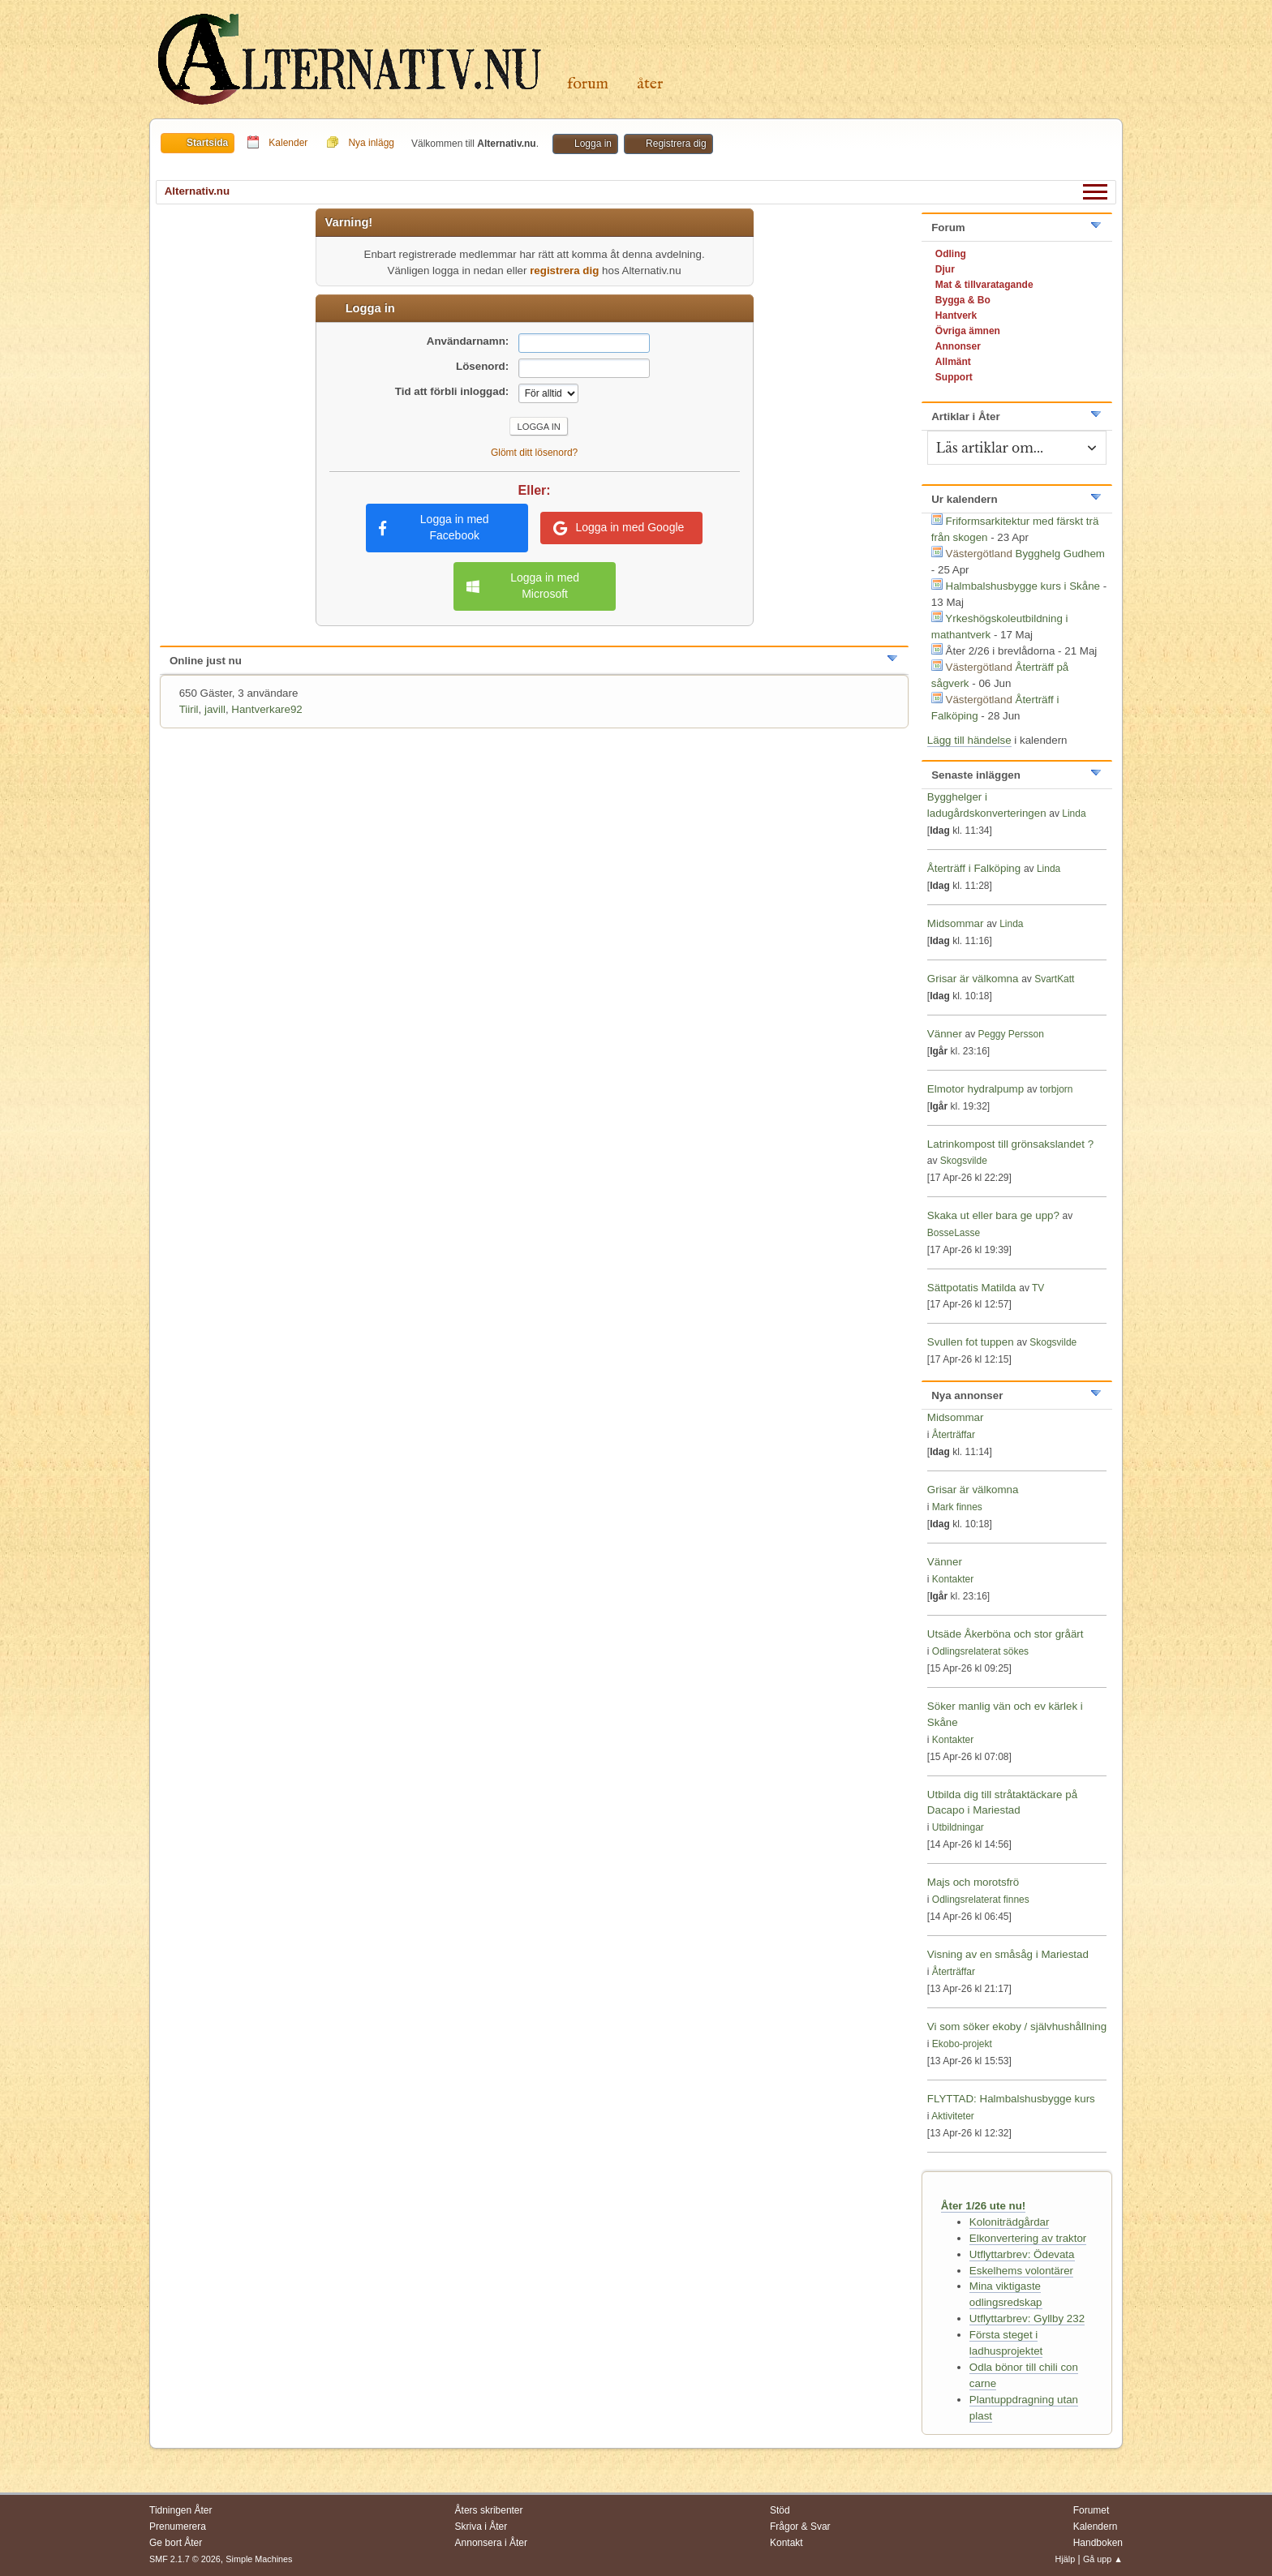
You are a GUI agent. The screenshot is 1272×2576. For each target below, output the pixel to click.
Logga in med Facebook (434, 527)
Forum (587, 84)
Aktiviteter (952, 2116)
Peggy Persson (1011, 1034)
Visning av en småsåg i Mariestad (1008, 1954)
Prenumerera (177, 2526)
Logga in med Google (618, 528)
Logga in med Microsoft (522, 585)
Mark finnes (957, 1507)
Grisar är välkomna (973, 978)
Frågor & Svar (800, 2526)
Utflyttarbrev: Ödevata (1022, 2254)
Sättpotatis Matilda (971, 1288)
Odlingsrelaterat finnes (980, 1899)
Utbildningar (958, 1827)
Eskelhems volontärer (1021, 2271)
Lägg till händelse (969, 740)
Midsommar (955, 923)
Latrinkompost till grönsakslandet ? (1010, 1144)
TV (1038, 1288)
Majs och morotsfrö (973, 1882)
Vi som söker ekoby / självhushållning (1017, 2026)
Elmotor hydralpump (977, 1089)
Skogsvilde (963, 1160)
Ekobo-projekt (962, 2044)
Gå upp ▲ (1103, 2559)
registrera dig (564, 270)
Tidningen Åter (181, 2510)
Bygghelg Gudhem (1060, 553)
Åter (650, 84)
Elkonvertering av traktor (1027, 2238)
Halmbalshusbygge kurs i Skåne (1023, 586)
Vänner (946, 1034)
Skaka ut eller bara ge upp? (993, 1215)
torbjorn (1056, 1089)
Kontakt (786, 2542)
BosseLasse (953, 1233)
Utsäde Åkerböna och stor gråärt (1005, 1634)
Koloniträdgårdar (1009, 2222)
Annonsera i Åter (491, 2542)
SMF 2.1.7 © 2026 (185, 2559)
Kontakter (952, 1579)
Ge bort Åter (175, 2542)
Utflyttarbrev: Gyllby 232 (1027, 2318)
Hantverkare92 (266, 709)
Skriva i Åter (481, 2526)
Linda (1073, 813)
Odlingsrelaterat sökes (980, 1651)
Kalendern (1095, 2526)
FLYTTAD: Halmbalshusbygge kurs (1011, 2099)
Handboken (1098, 2542)
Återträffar (953, 1434)
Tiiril (189, 709)
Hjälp (1065, 2559)
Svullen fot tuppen (970, 1342)
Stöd (780, 2510)
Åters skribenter (489, 2510)
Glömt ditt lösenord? (534, 452)
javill (215, 709)
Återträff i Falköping (974, 868)
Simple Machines (259, 2559)
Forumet (1091, 2510)
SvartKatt (1054, 979)
